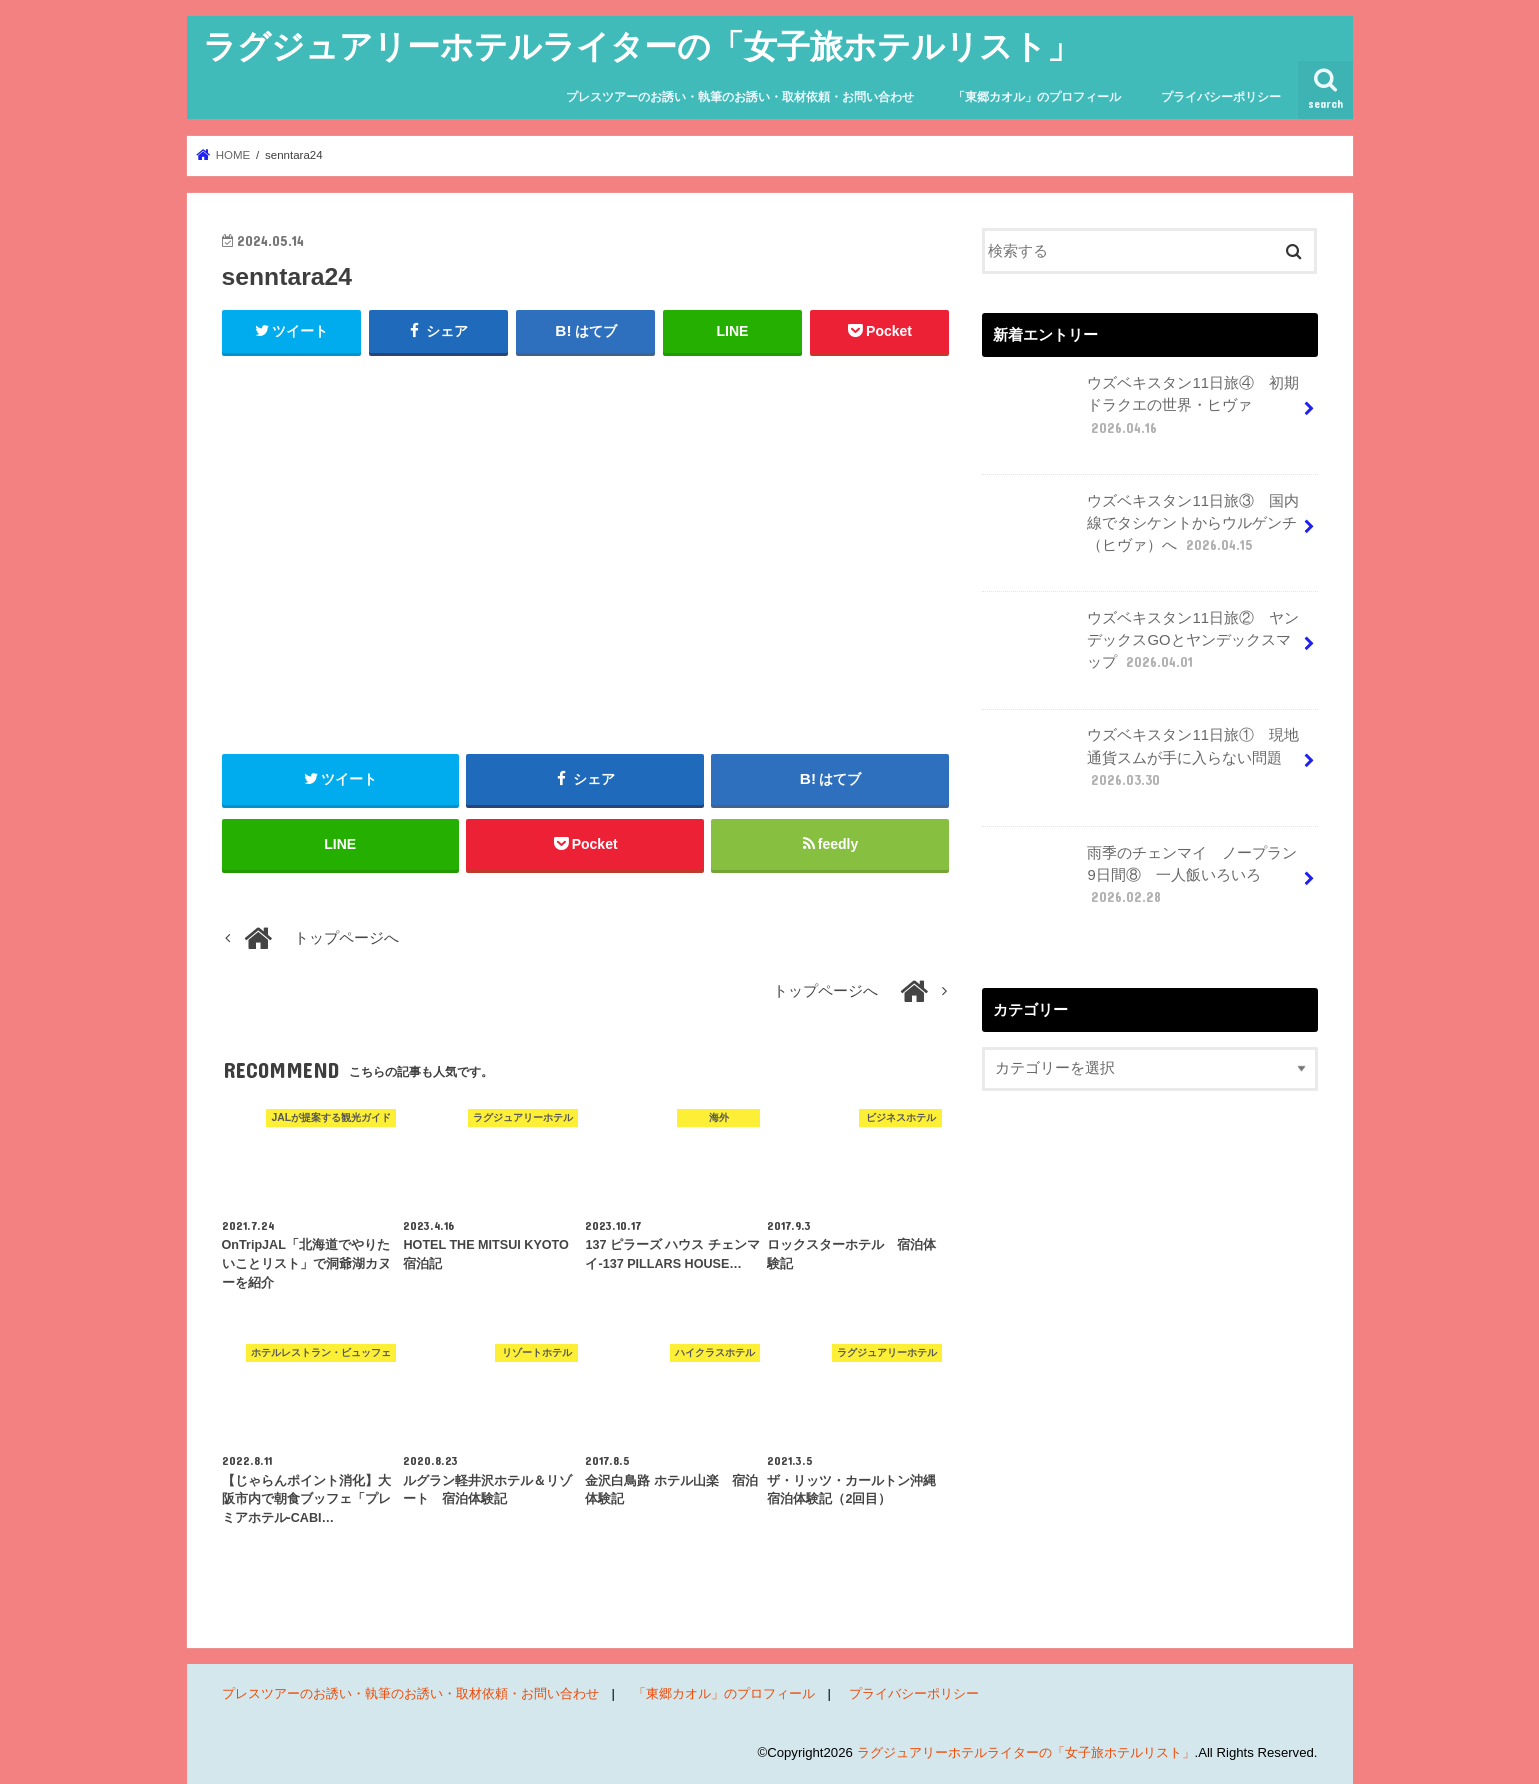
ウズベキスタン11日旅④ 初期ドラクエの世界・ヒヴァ (1142, 413)
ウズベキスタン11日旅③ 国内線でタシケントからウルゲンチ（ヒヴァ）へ (1142, 531)
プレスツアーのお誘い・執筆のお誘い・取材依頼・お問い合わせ (740, 97)
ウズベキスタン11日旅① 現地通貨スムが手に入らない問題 (1142, 765)
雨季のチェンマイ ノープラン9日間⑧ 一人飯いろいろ (1142, 883)
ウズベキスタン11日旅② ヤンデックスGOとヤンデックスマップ (1142, 648)
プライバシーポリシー (1221, 97)
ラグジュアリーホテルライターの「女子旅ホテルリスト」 (641, 45)
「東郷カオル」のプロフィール (1037, 97)
